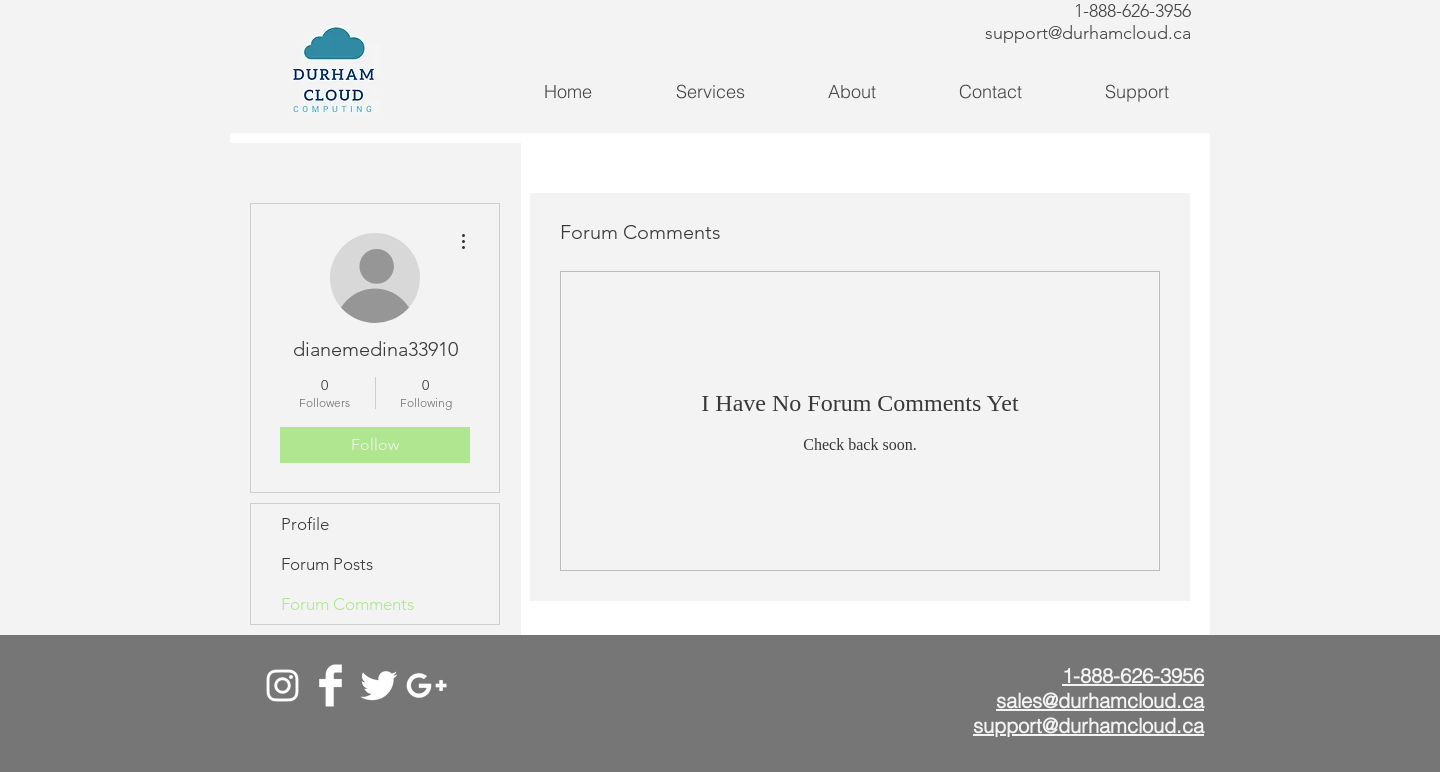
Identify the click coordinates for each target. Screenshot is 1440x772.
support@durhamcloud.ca (1088, 33)
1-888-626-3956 (1132, 11)
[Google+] (426, 685)
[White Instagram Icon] (282, 685)
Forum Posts (327, 564)
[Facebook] (330, 685)
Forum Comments (347, 604)
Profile (305, 524)
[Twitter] (378, 685)
